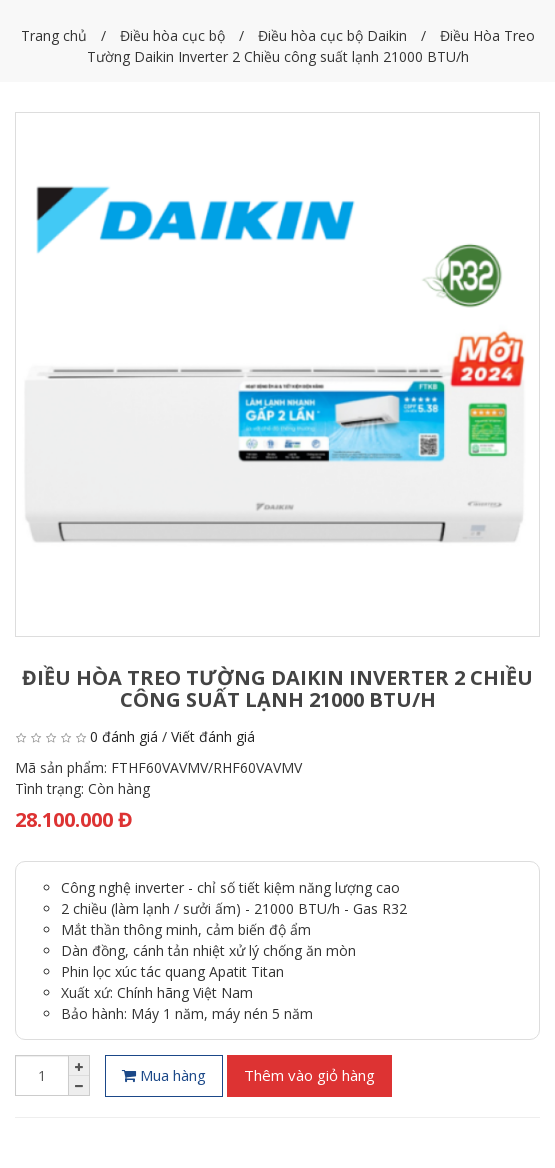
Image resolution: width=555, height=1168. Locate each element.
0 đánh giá (124, 736)
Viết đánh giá (213, 736)
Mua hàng (164, 1075)
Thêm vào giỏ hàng (309, 1075)
